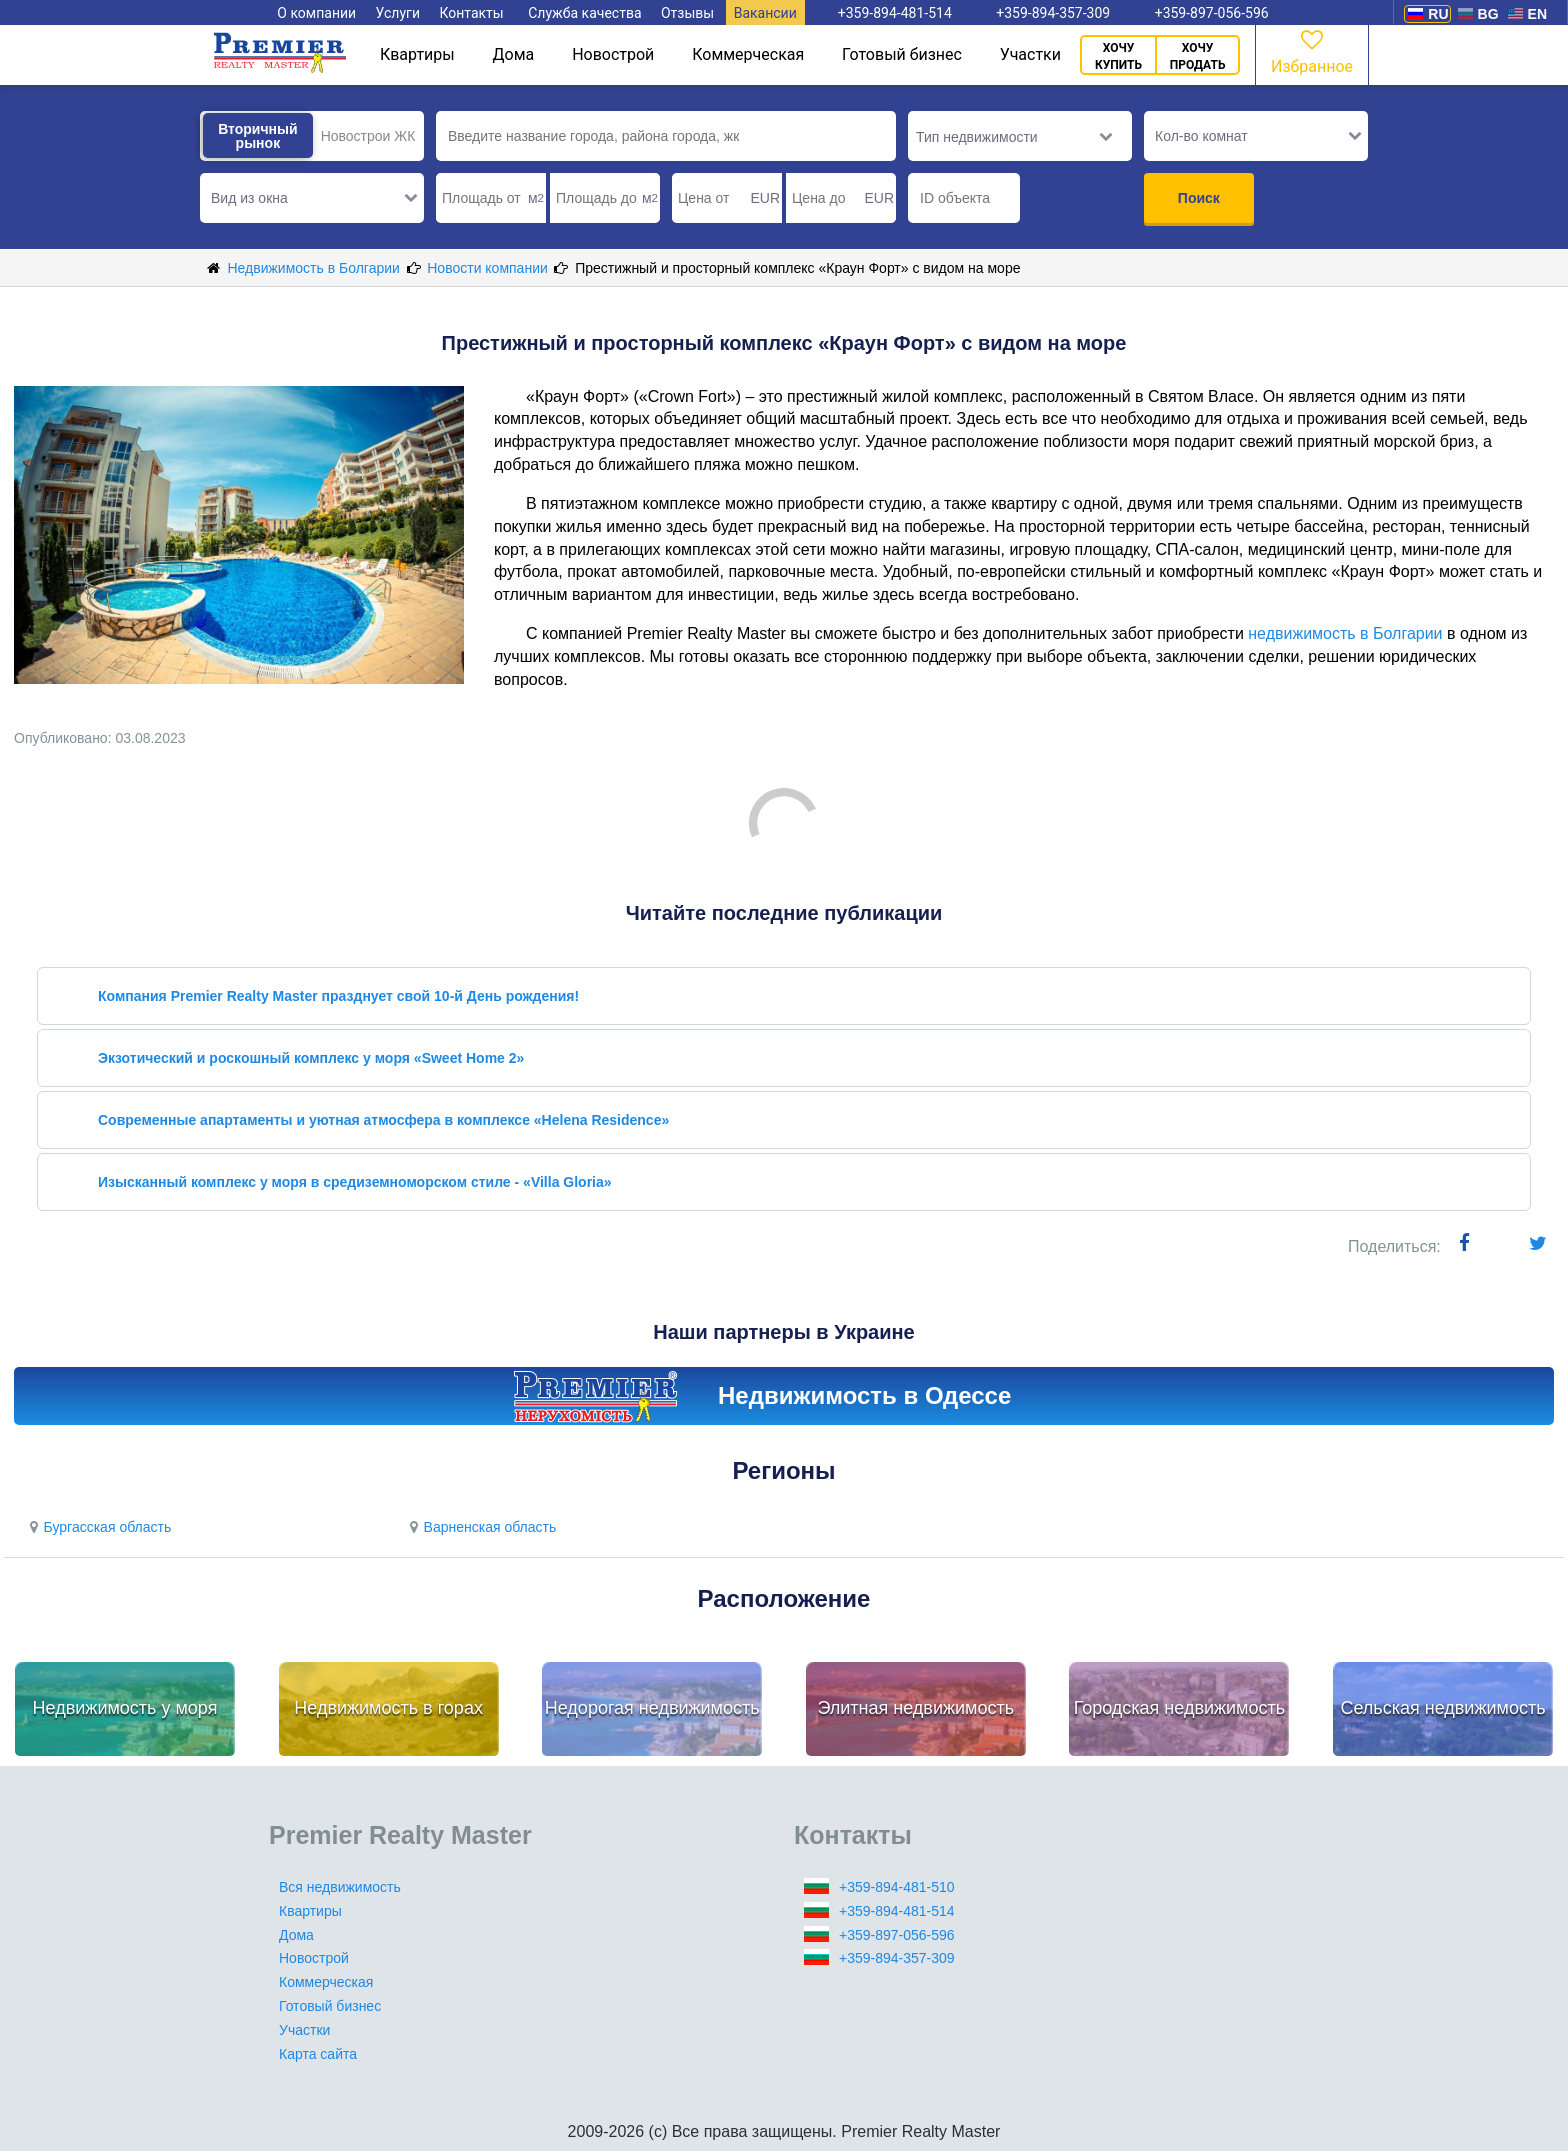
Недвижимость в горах (388, 1708)
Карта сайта (318, 2054)
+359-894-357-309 (897, 1958)
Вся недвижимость (340, 1887)
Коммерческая (748, 54)
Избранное (1312, 50)
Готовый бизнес (902, 54)
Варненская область (480, 1527)
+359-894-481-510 (897, 1887)
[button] (312, 198)
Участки (1030, 54)
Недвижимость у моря (125, 1708)
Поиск (1199, 198)
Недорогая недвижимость (652, 1708)
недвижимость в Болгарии (1345, 633)
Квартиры (417, 54)
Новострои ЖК (368, 136)
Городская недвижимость (1180, 1708)
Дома (514, 54)
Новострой (613, 54)
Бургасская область (97, 1527)
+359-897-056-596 (897, 1935)
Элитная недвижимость (915, 1708)
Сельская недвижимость (1442, 1708)
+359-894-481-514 (897, 1911)
